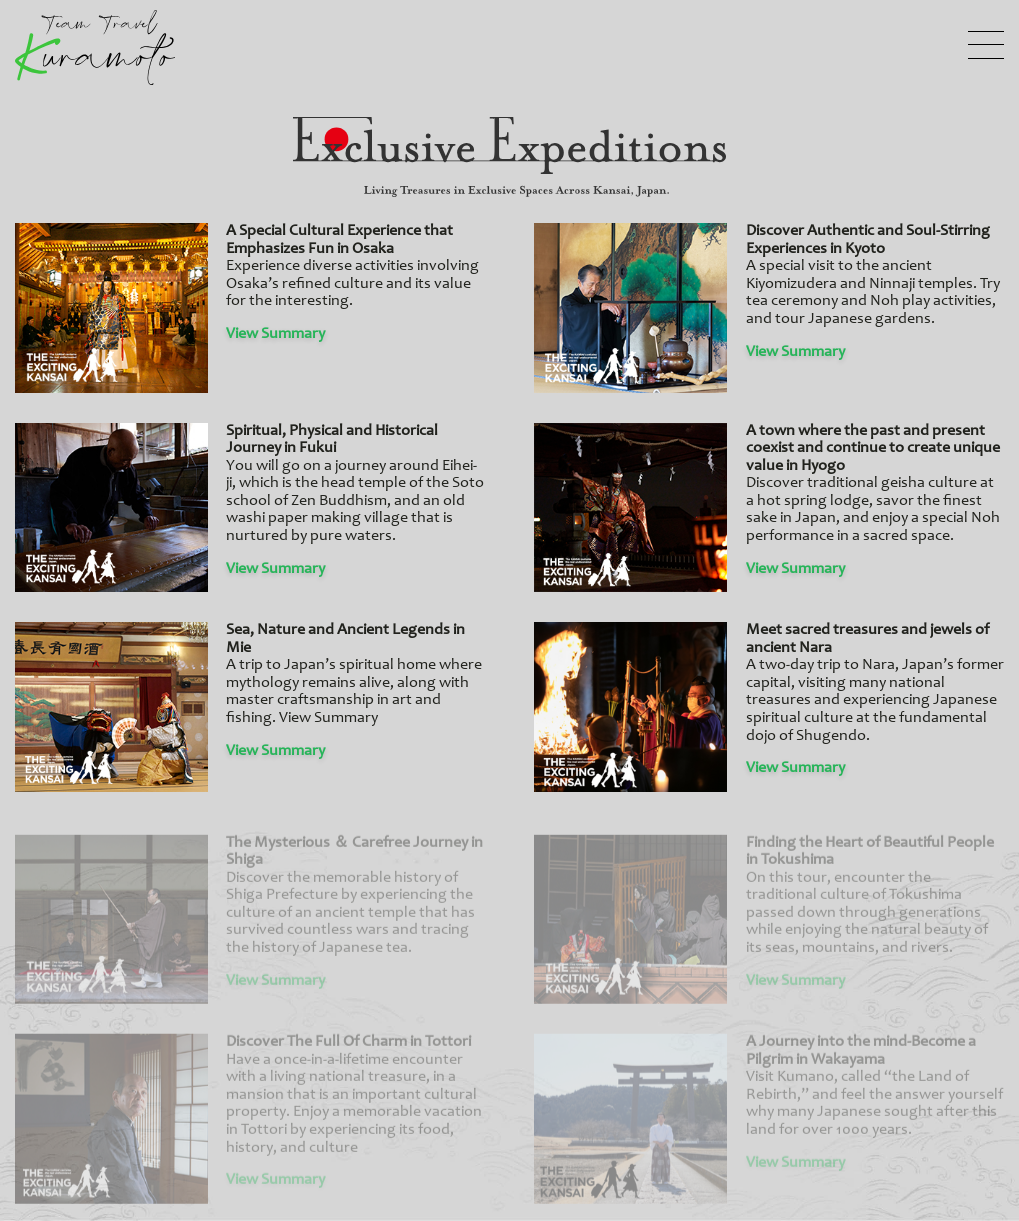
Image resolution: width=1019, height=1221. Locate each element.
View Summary (275, 334)
